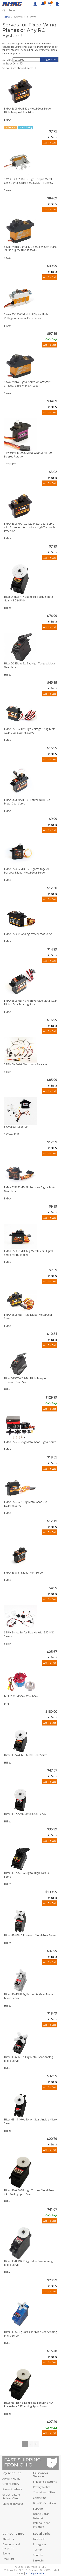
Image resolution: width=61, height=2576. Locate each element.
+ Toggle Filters (49, 59)
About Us (8, 2539)
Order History (10, 2484)
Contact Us (39, 2498)
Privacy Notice (41, 2487)
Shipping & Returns (45, 2481)
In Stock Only (11, 63)
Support (38, 2508)
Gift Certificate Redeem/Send (11, 2496)
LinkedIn (38, 2560)
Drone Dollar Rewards (41, 2515)
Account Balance (12, 2489)
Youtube (38, 2555)
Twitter (37, 2550)
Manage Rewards (13, 2503)
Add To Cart (49, 142)
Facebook (39, 2539)
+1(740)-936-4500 (35, 2573)
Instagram (39, 2544)
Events (6, 2553)
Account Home (11, 2478)
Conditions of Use (44, 2492)
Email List (8, 2559)
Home (6, 17)
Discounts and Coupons (11, 2546)
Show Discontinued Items (18, 68)
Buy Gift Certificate (44, 2503)
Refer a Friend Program (41, 2525)
